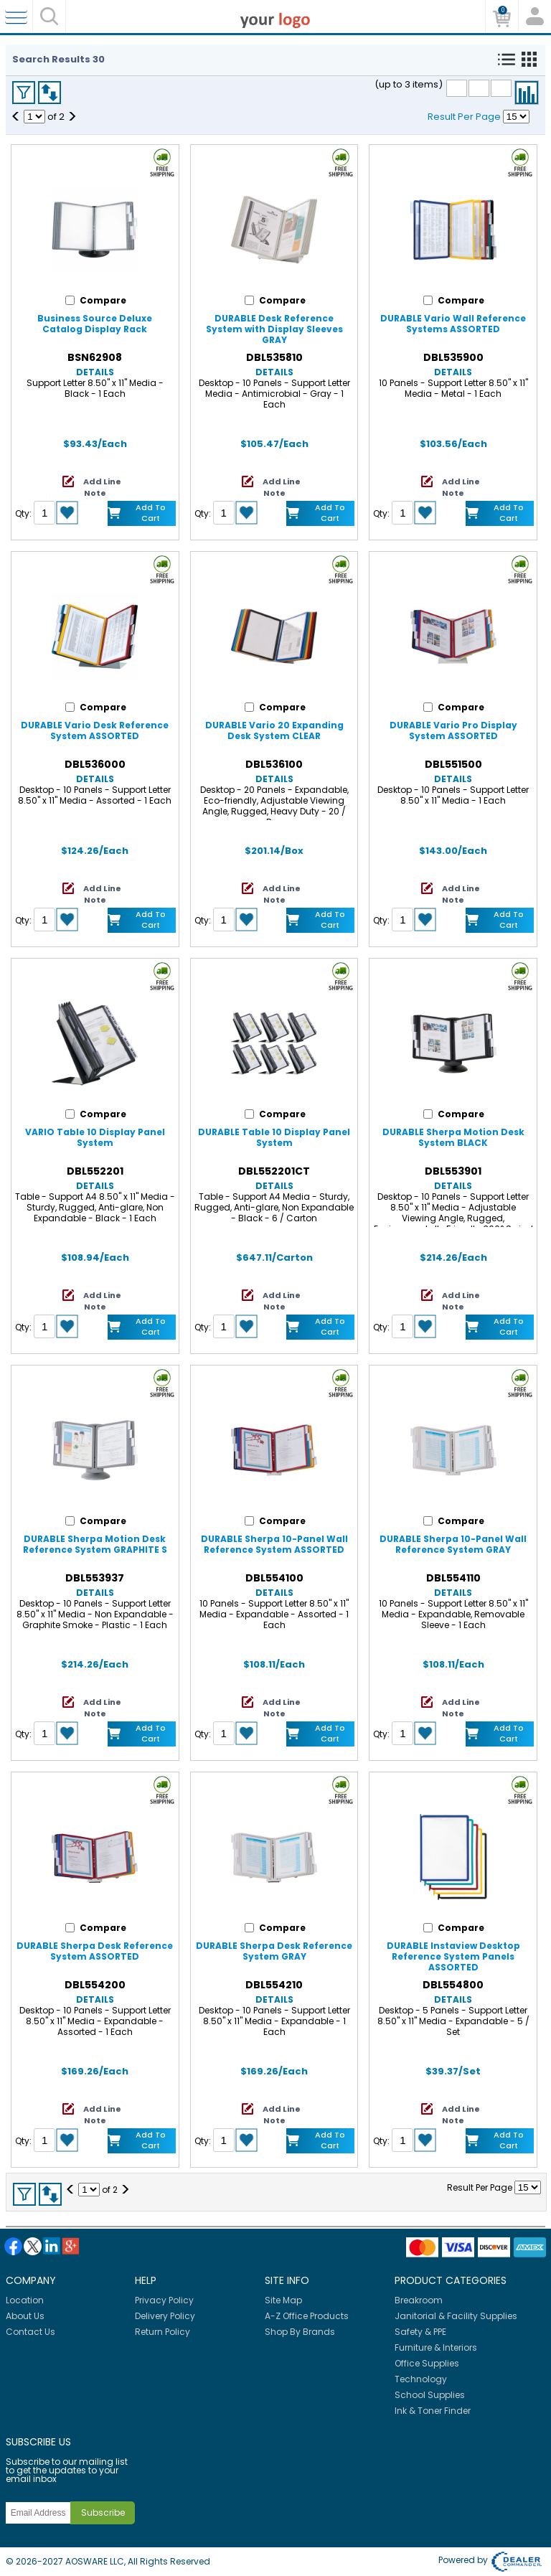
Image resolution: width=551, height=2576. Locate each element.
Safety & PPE (420, 2332)
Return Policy (162, 2332)
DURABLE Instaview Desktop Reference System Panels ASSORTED (453, 1956)
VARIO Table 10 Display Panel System (95, 1137)
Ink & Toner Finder (433, 2411)
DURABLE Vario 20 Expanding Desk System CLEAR (274, 730)
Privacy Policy (164, 2300)
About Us (25, 2316)
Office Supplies (427, 2363)
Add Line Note (102, 487)
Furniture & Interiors (436, 2347)
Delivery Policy (165, 2316)
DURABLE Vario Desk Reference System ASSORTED (95, 730)
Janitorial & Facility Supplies (456, 2316)
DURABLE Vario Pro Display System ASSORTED (453, 730)
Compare (526, 92)
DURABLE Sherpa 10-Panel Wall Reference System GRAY (453, 1544)
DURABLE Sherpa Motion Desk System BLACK (453, 1137)
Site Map (283, 2300)
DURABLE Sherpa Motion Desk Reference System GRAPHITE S (95, 1544)
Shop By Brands (300, 2332)
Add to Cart (151, 513)
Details (95, 372)
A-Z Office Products (307, 2316)
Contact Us (30, 2332)
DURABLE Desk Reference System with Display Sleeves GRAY (274, 329)
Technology (421, 2379)
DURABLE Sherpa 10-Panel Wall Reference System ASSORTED (274, 1544)
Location (25, 2300)
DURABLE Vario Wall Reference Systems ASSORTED (453, 323)
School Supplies (430, 2395)
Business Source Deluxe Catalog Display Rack (94, 323)
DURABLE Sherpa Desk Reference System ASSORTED (95, 1951)
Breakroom (419, 2300)
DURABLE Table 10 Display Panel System (274, 1137)
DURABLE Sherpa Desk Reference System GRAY (274, 1951)
